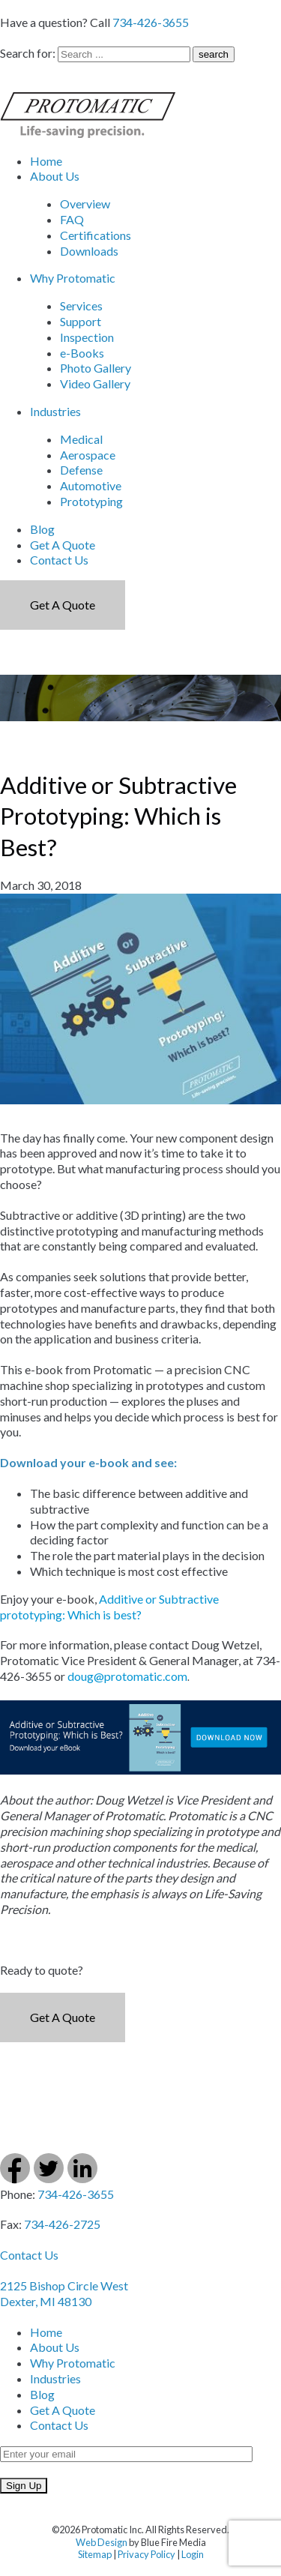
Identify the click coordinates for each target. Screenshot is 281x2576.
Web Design (101, 2542)
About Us (54, 176)
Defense (81, 470)
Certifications (95, 235)
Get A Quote (62, 545)
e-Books (82, 353)
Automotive (90, 485)
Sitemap (95, 2554)
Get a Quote (62, 605)
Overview (85, 203)
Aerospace (87, 455)
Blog (42, 529)
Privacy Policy (146, 2554)
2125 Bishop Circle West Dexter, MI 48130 (64, 2293)
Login (192, 2554)
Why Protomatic (72, 278)
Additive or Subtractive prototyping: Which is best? (109, 1607)
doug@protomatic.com (127, 1676)
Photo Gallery (95, 368)
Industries (55, 411)
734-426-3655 (150, 22)
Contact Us (59, 560)
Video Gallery (95, 383)
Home (46, 161)
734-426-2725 (62, 2224)
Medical (81, 439)
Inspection (87, 337)
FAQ (72, 219)
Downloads (89, 251)
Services (81, 305)
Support (80, 321)
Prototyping (91, 501)
